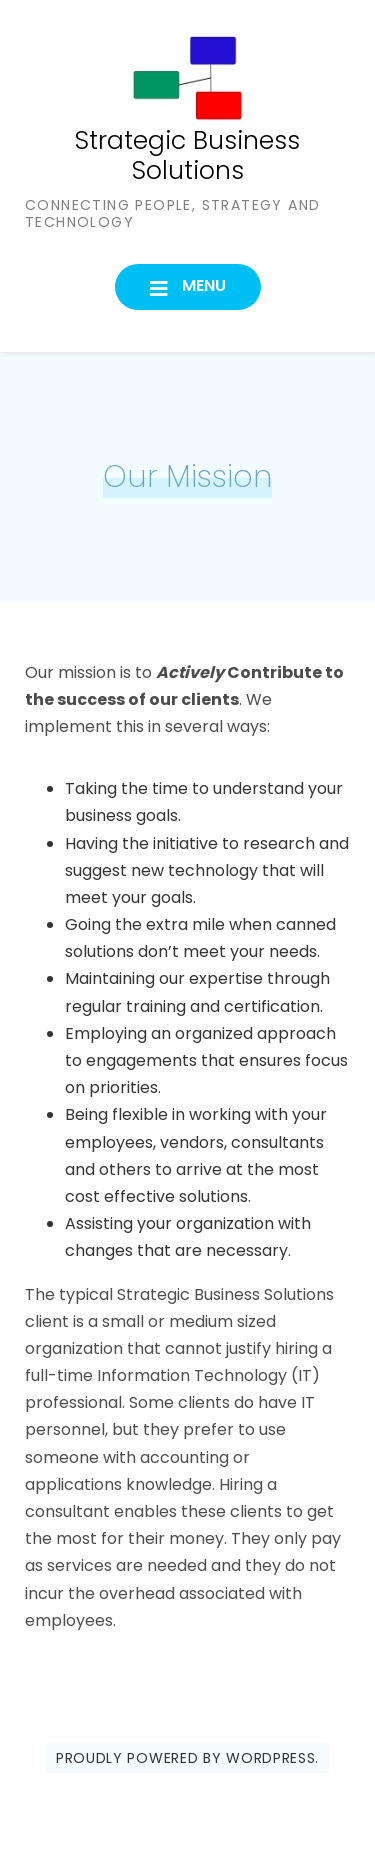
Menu (202, 285)
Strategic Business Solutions (187, 155)
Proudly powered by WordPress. (187, 1758)
